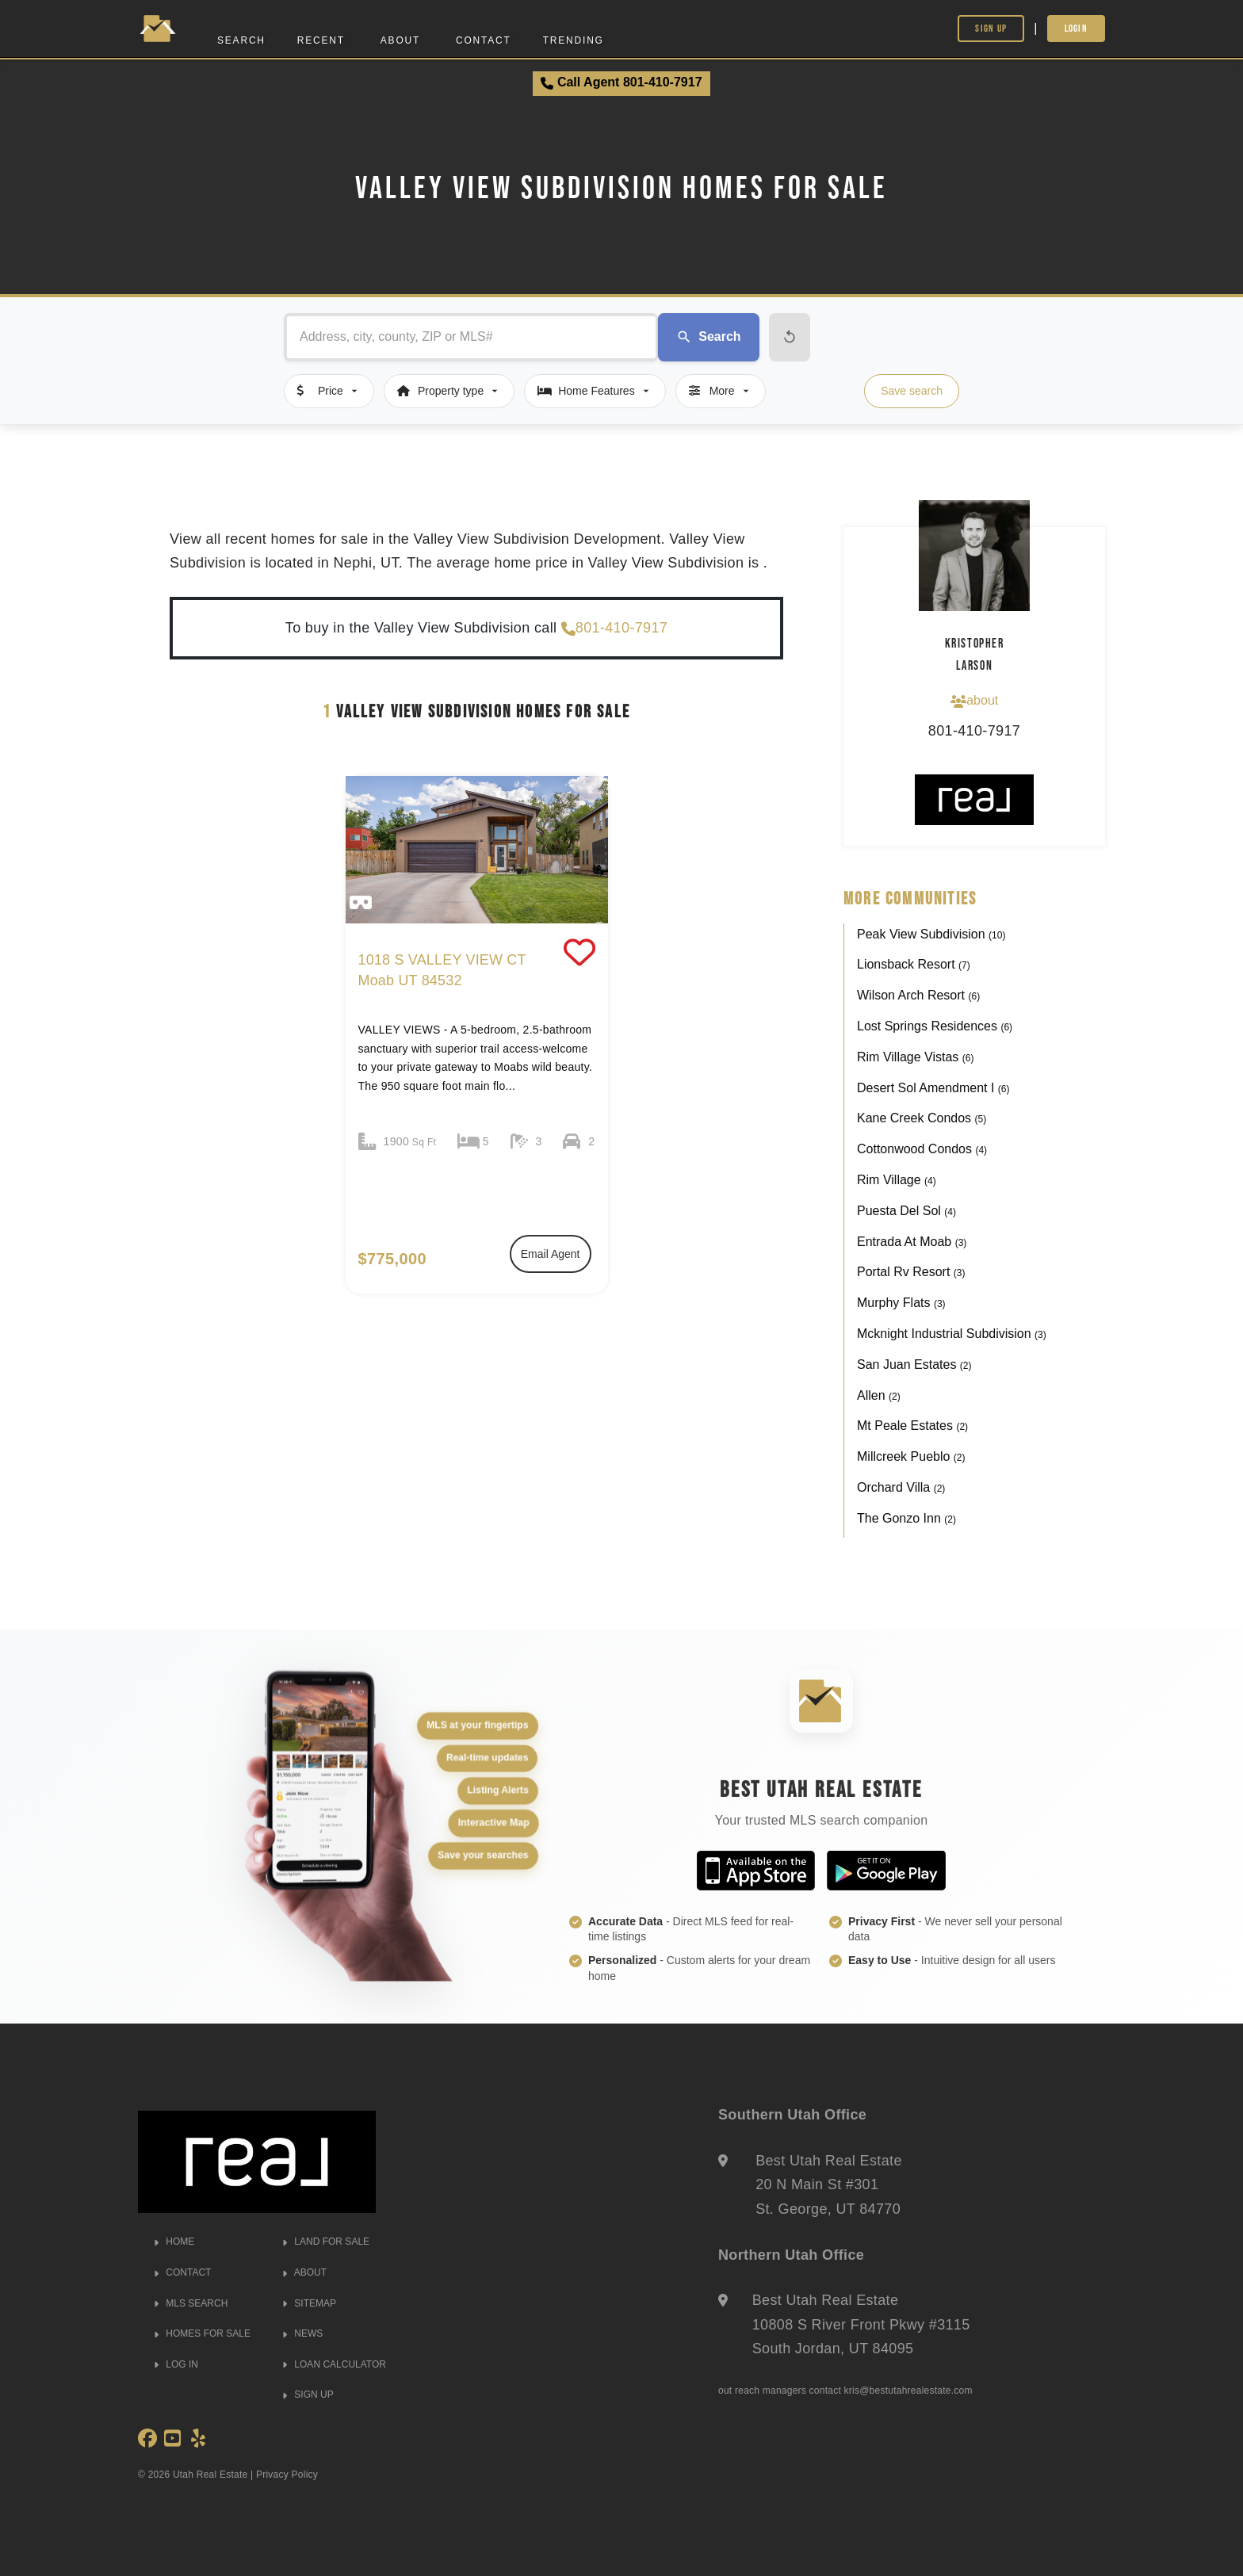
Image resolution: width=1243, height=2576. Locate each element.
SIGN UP (308, 2394)
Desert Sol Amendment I (933, 1088)
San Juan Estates (914, 1364)
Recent (321, 40)
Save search (912, 390)
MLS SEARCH (191, 2303)
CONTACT (182, 2272)
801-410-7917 (614, 628)
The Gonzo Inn (906, 1518)
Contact (483, 40)
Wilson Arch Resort (918, 995)
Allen (879, 1395)
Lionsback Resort (913, 964)
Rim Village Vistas (915, 1057)
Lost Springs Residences (934, 1026)
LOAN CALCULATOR (334, 2364)
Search (241, 40)
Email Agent (550, 1254)
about (974, 701)
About (400, 40)
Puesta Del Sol (906, 1210)
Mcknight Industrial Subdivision (951, 1333)
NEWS (302, 2333)
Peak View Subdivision (931, 934)
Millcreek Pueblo (911, 1456)
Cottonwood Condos (922, 1149)
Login (1076, 28)
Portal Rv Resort (911, 1271)
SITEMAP (309, 2303)
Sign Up (991, 28)
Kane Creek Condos (921, 1118)
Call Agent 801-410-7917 (621, 82)
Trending (573, 40)
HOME (174, 2241)
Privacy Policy (287, 2474)
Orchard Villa (901, 1487)
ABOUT (304, 2272)
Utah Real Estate (210, 2474)
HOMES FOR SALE (202, 2333)
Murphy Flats (901, 1302)
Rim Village (896, 1180)
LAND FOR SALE (325, 2241)
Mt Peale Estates (912, 1425)
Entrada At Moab (911, 1241)
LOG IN (176, 2364)
